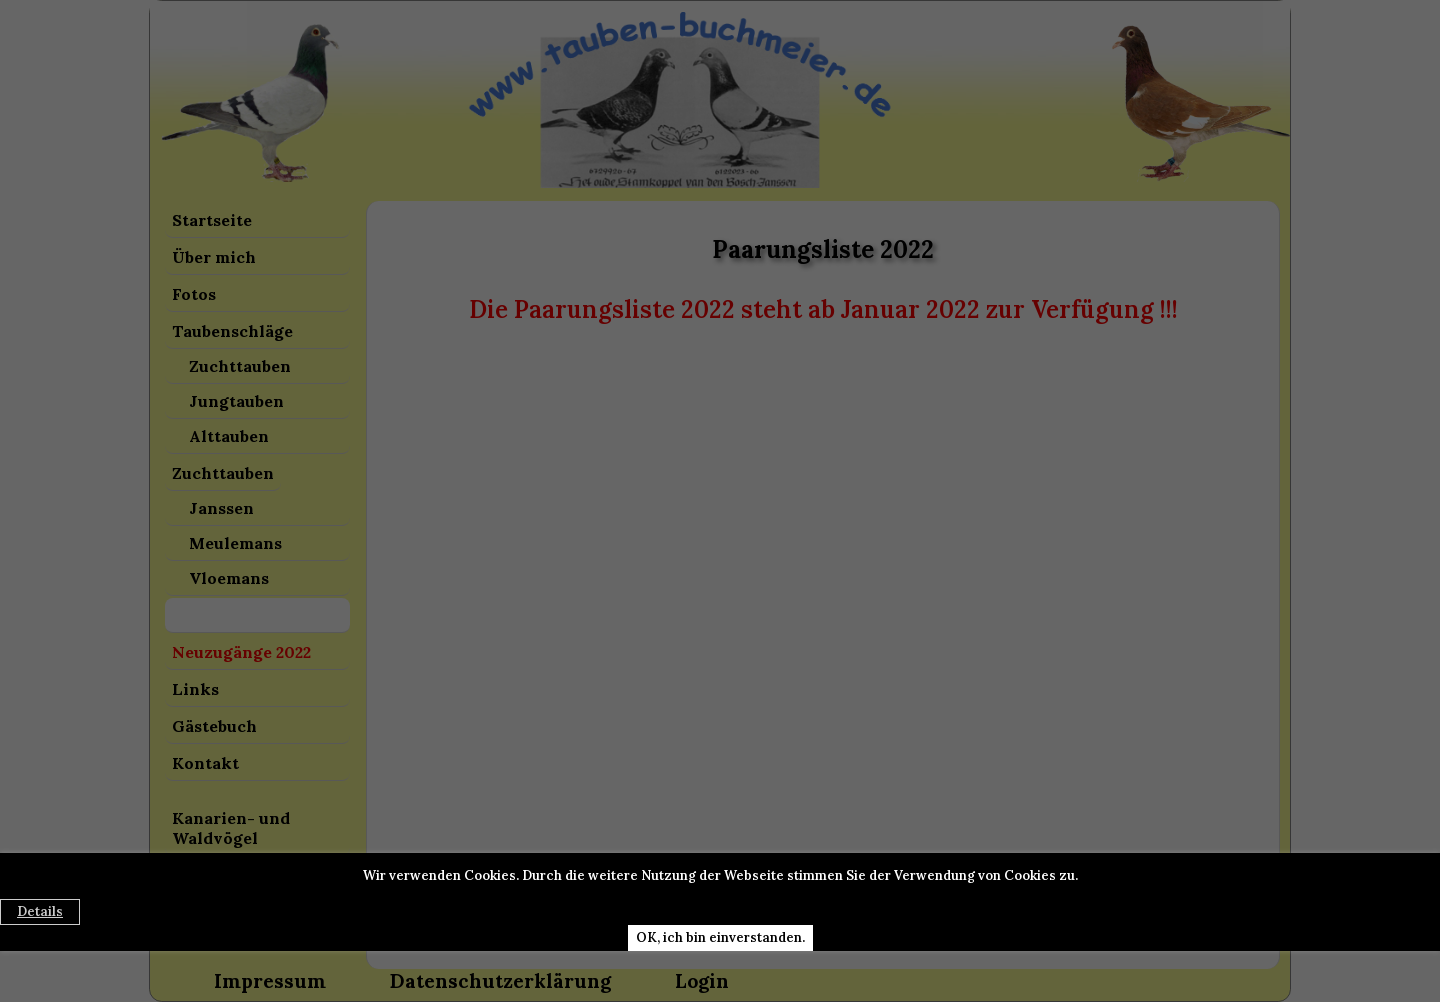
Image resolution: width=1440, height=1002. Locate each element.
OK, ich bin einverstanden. (720, 937)
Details (40, 911)
